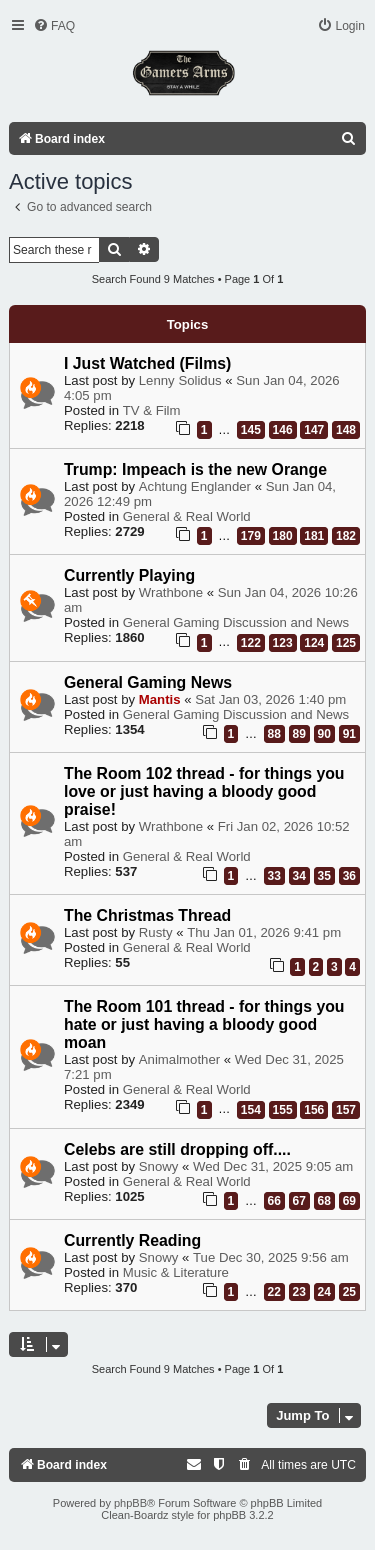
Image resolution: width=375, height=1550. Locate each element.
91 (349, 734)
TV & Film (152, 410)
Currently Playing (129, 575)
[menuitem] (54, 26)
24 (324, 1292)
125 (346, 643)
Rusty (156, 932)
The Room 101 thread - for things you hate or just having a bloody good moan (204, 1024)
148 (346, 430)
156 (314, 1110)
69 (349, 1201)
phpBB (130, 1503)
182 (346, 536)
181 (314, 536)
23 (299, 1292)
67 (299, 1201)
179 (251, 536)
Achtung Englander (195, 486)
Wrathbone (171, 592)
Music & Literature (176, 1272)
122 (251, 643)
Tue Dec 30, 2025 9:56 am (271, 1257)
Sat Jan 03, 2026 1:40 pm (270, 699)
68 (324, 1201)
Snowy (159, 1166)
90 (324, 734)
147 (314, 430)
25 (349, 1292)
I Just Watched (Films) (147, 363)
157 (346, 1110)
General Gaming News (148, 682)
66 (274, 1201)
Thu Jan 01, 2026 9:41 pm (264, 932)
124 (314, 643)
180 (283, 536)
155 (283, 1110)
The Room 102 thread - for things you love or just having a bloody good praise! (204, 791)
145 (251, 430)
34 (299, 876)
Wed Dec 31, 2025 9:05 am (273, 1166)
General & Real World (187, 516)
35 (324, 876)
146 (283, 430)
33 (274, 876)
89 (299, 734)
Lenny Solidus (180, 380)
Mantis (160, 699)
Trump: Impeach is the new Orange (195, 469)
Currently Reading (132, 1240)
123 (283, 643)
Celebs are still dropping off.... (177, 1149)
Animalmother (179, 1059)
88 (274, 734)
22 (274, 1292)
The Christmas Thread (147, 915)
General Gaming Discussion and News (236, 622)
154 (251, 1110)
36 (349, 876)
